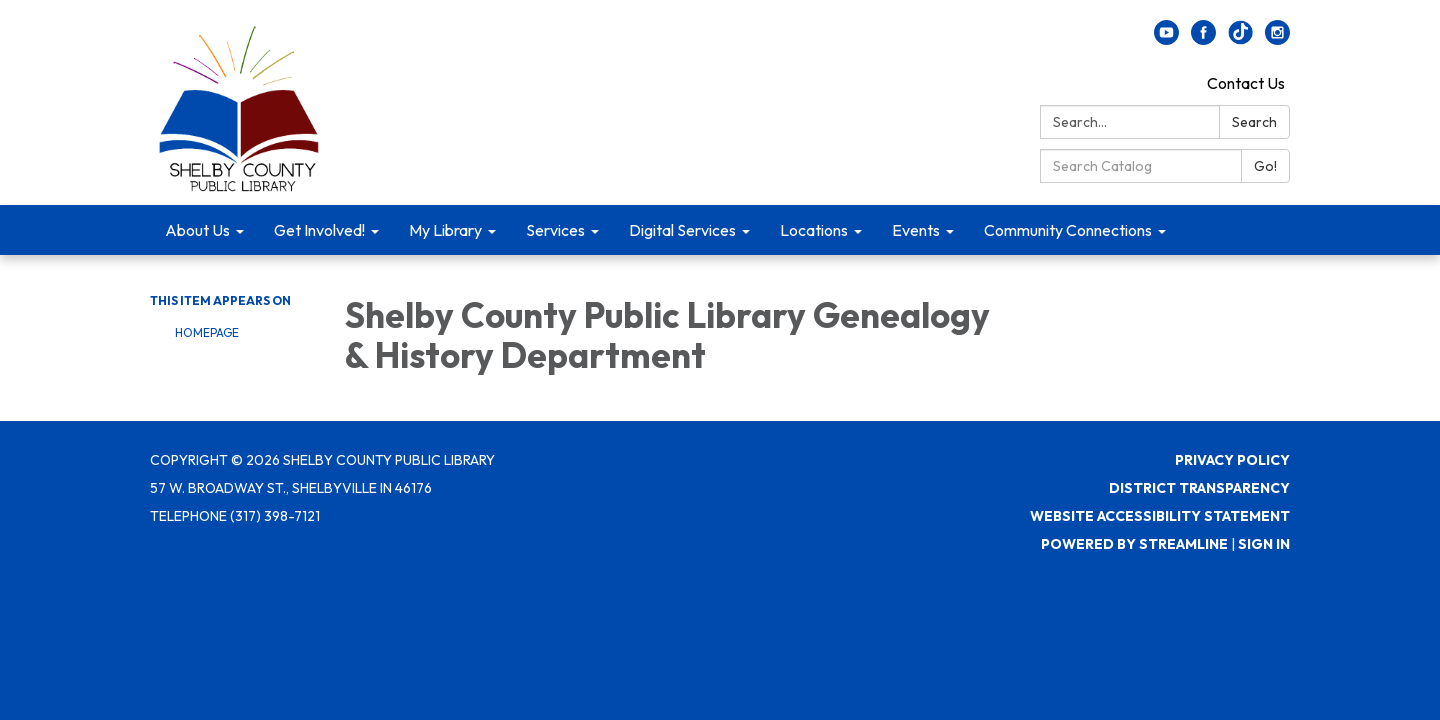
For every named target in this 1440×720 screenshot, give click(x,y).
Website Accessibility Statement (1160, 516)
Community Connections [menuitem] (1068, 230)
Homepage (207, 332)
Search (1254, 122)
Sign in (1264, 544)
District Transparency (1199, 488)
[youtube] (1166, 39)
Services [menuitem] (555, 230)
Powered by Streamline (1134, 544)
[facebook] (1203, 39)
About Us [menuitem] (197, 230)
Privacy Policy (1232, 460)
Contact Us (1246, 83)
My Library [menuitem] (445, 230)
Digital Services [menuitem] (682, 230)
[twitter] (1240, 39)
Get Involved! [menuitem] (319, 230)
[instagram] (1277, 39)
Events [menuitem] (916, 230)
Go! (1265, 166)
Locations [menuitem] (814, 230)
